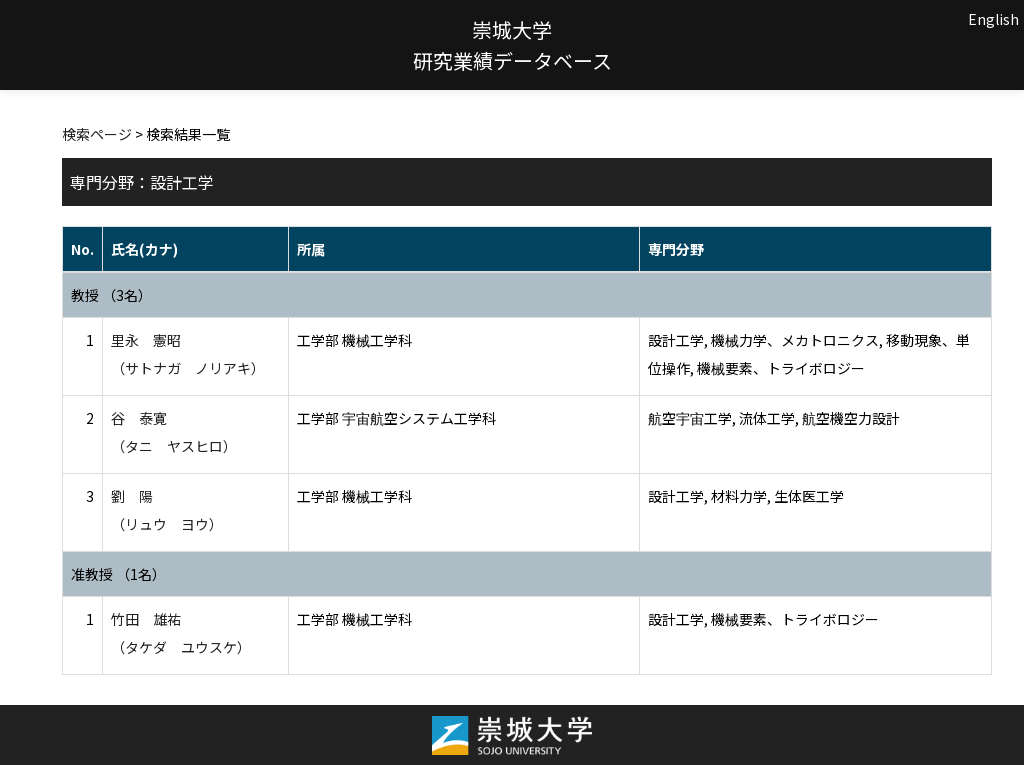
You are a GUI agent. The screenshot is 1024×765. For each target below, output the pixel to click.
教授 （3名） (111, 295)
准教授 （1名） (118, 574)
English (993, 19)
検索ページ (97, 134)
